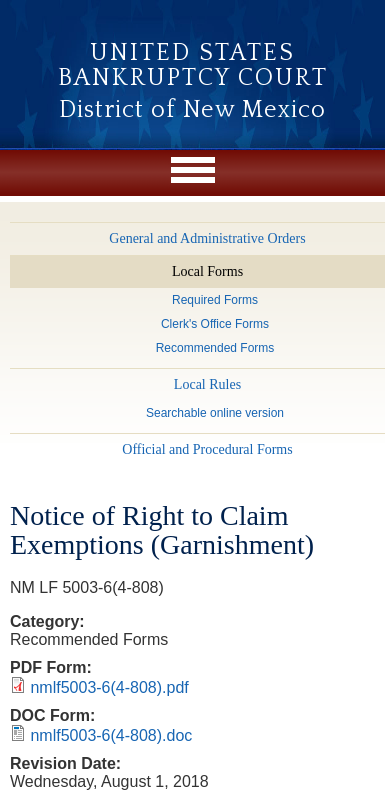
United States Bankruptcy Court (193, 65)
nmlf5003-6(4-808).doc (111, 735)
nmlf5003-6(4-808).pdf (109, 687)
